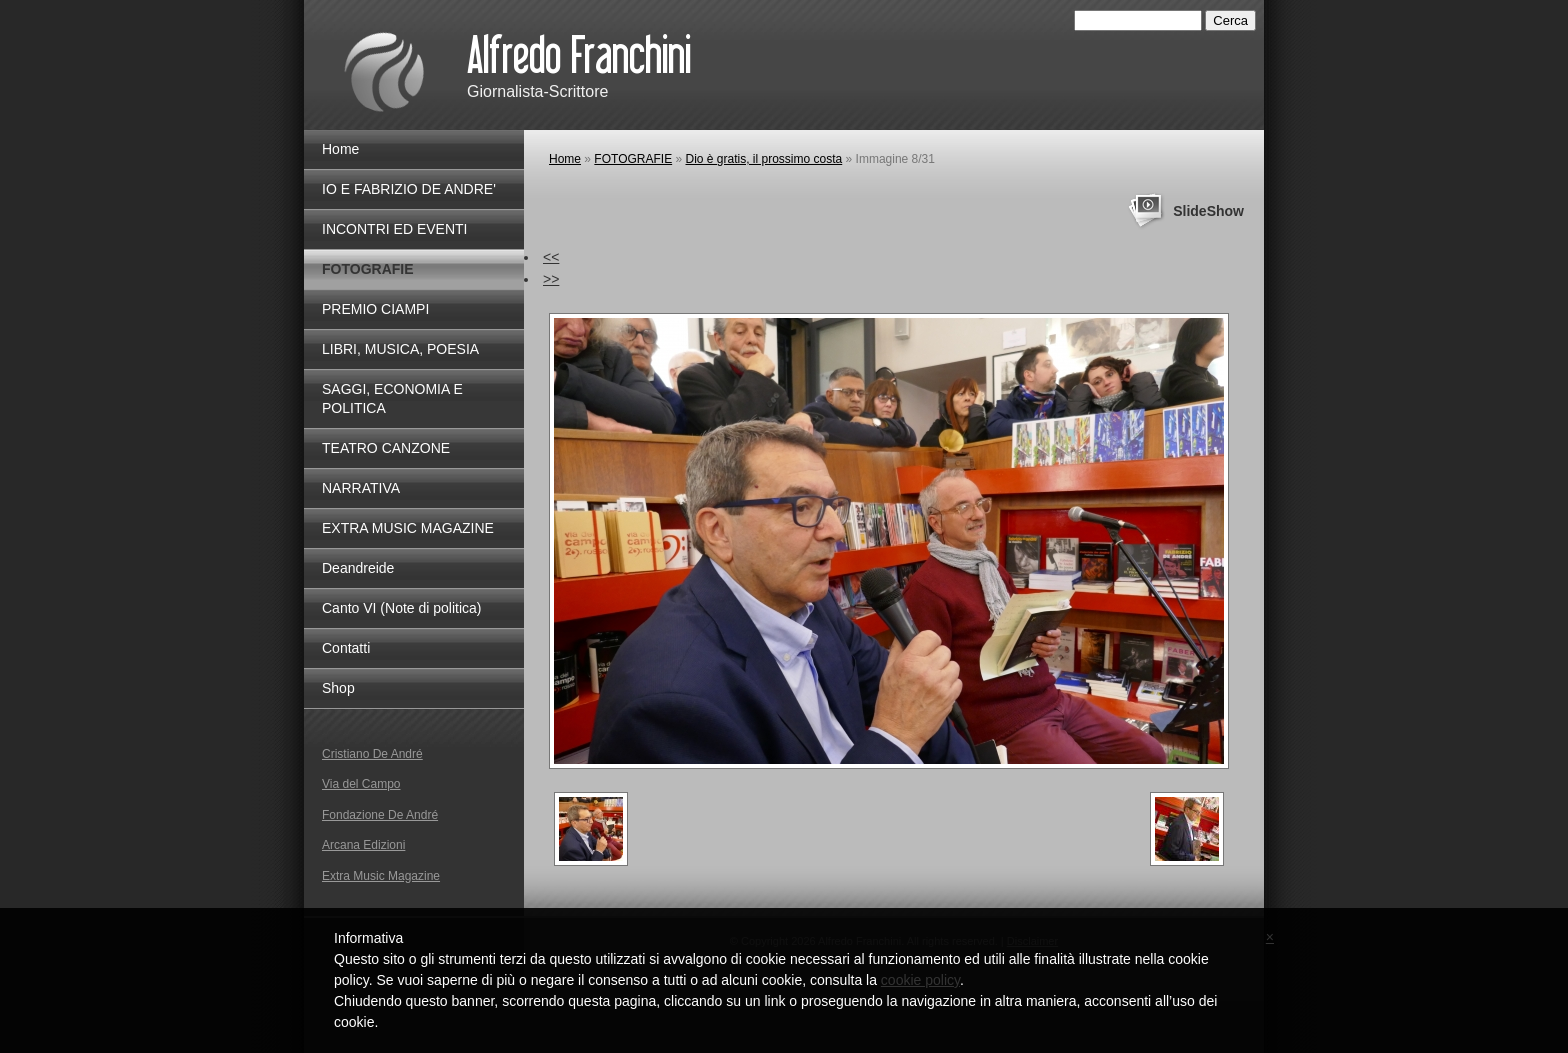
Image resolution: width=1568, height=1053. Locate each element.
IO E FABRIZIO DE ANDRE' (409, 189)
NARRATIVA (361, 488)
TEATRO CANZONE (386, 448)
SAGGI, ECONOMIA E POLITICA (392, 398)
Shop (338, 688)
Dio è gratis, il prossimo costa (764, 159)
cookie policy (920, 980)
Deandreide (358, 568)
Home (565, 159)
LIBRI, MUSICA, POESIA (400, 349)
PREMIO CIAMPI (375, 309)
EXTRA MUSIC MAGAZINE (408, 528)
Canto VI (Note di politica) (402, 608)
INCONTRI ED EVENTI (394, 229)
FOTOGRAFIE (633, 159)
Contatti (346, 648)
